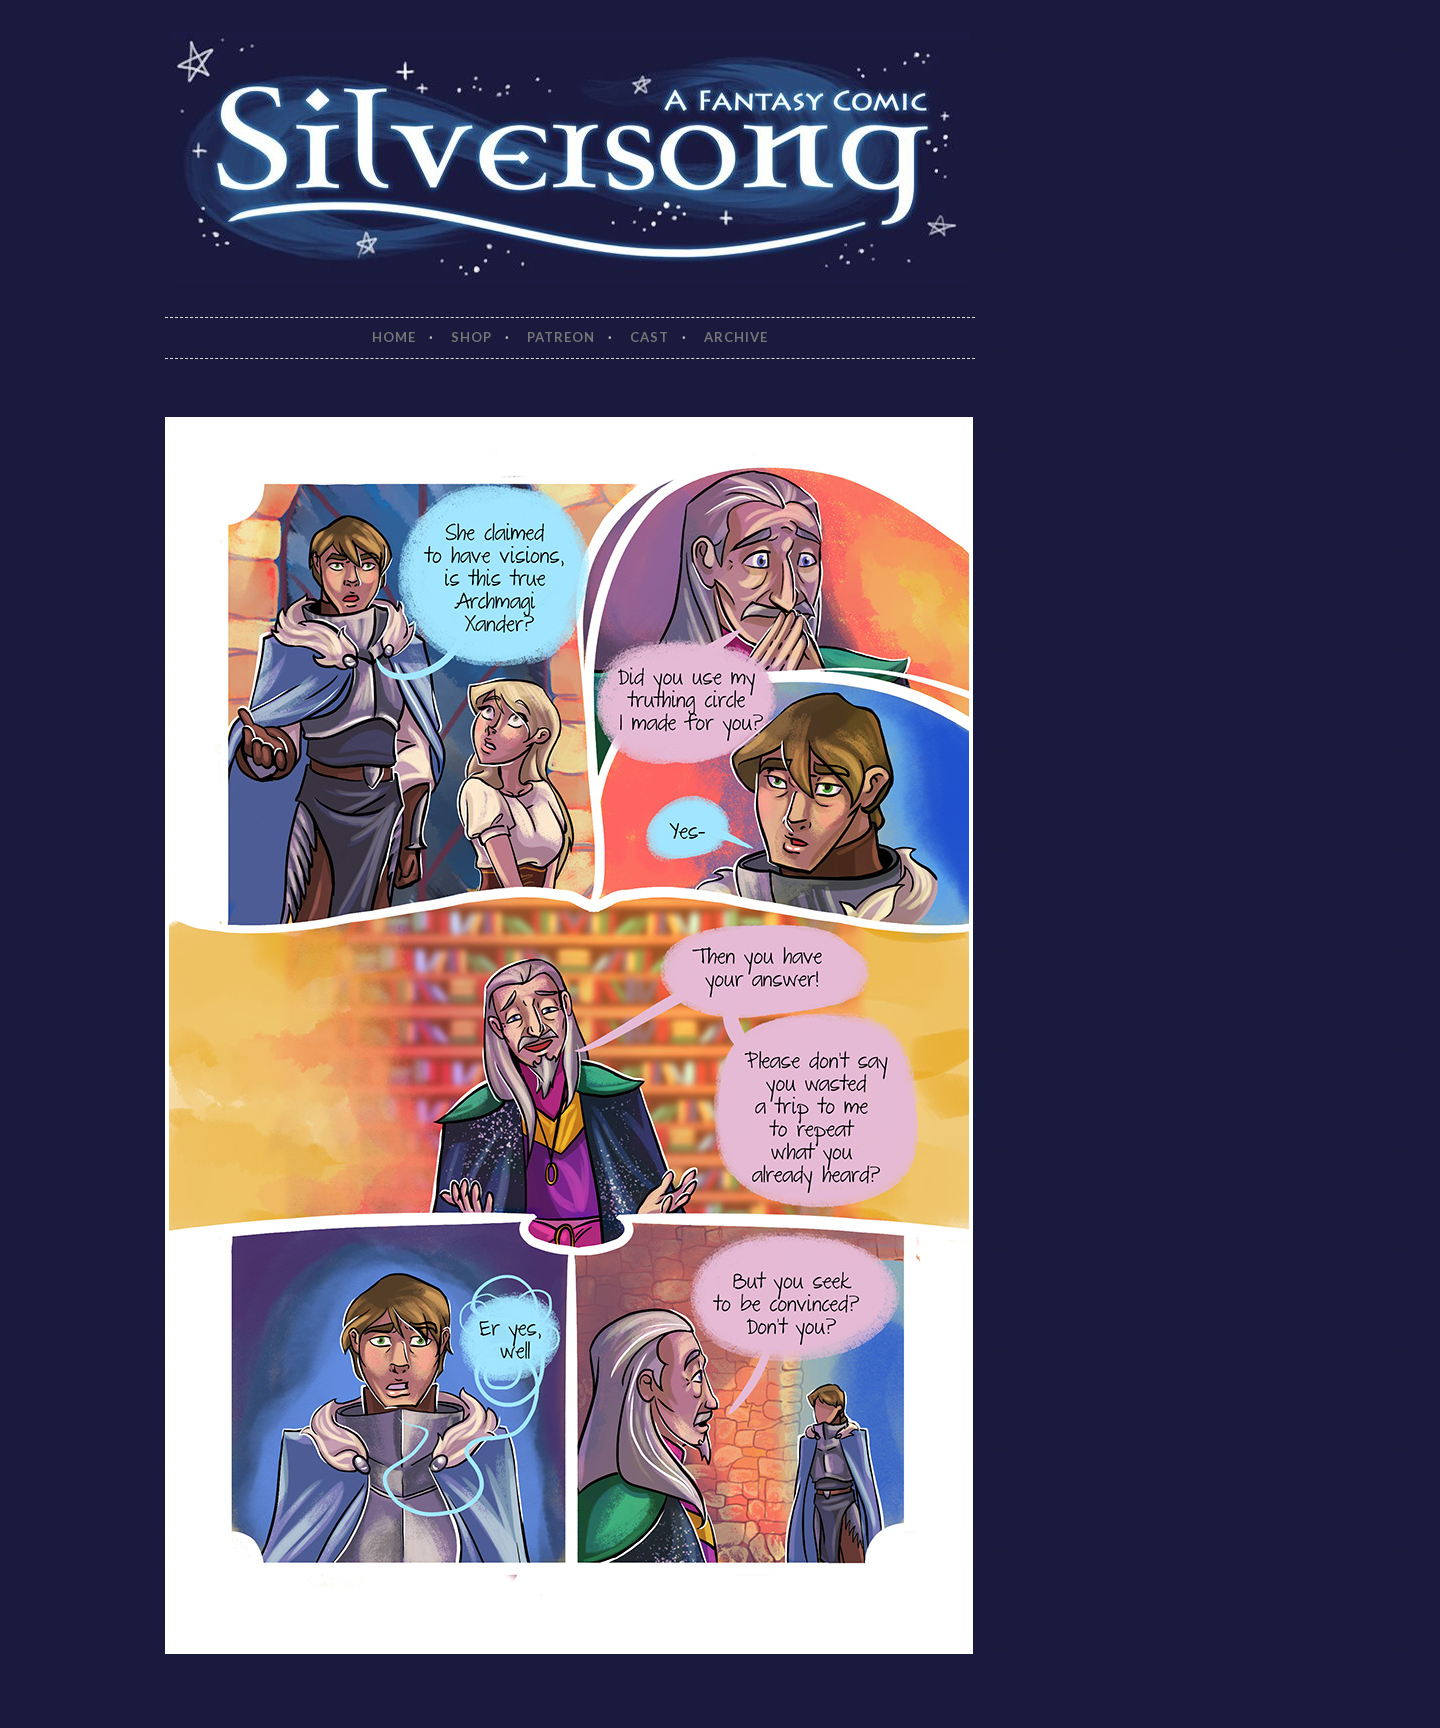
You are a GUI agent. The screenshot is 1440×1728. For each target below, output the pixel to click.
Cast (649, 337)
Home (394, 337)
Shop (471, 337)
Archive (736, 337)
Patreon (561, 337)
